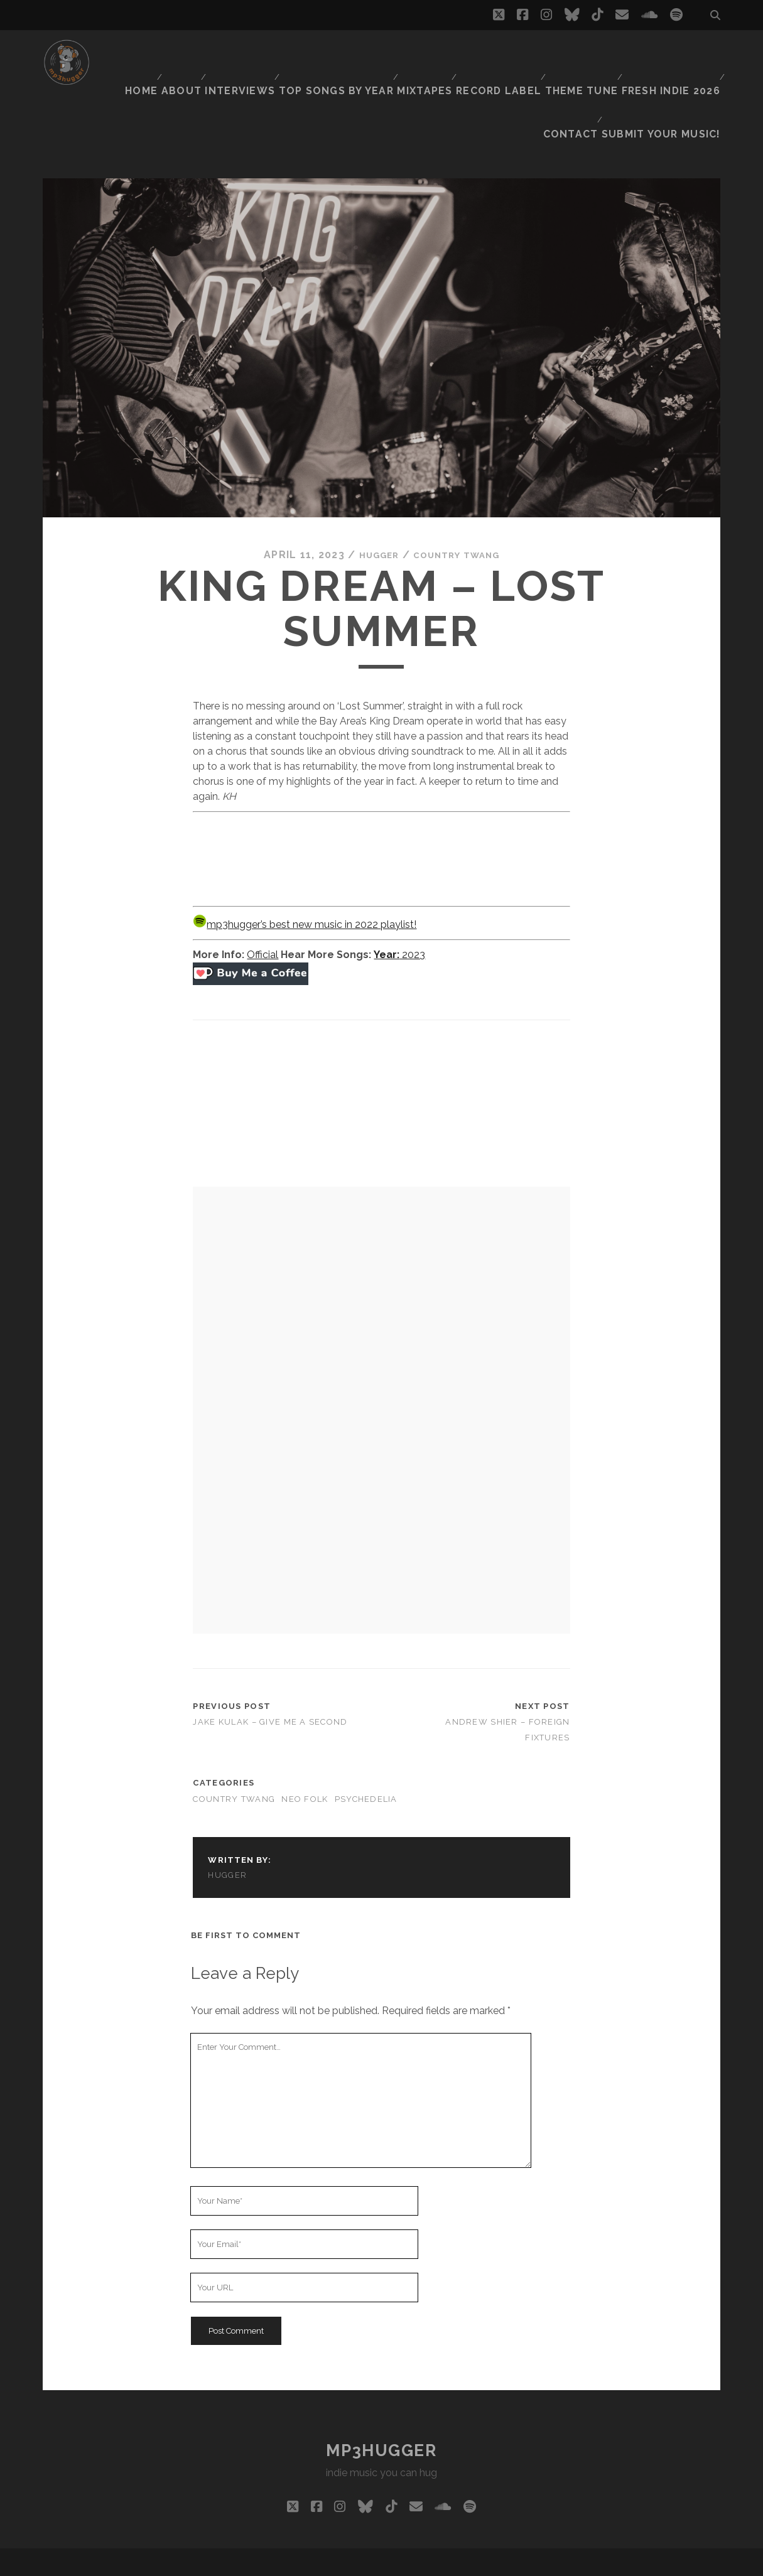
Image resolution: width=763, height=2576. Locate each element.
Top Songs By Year (345, 53)
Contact (582, 68)
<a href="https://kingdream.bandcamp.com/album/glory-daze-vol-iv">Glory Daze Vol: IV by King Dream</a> (381, 796)
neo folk (304, 1738)
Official (262, 894)
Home (146, 53)
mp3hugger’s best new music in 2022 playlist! (304, 864)
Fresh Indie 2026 (673, 53)
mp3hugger (381, 2390)
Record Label (504, 53)
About (191, 53)
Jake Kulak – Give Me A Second (270, 1661)
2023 (399, 894)
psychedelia (366, 1738)
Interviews (252, 53)
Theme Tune (585, 53)
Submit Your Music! (670, 68)
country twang (460, 495)
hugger (372, 495)
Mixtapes (431, 53)
